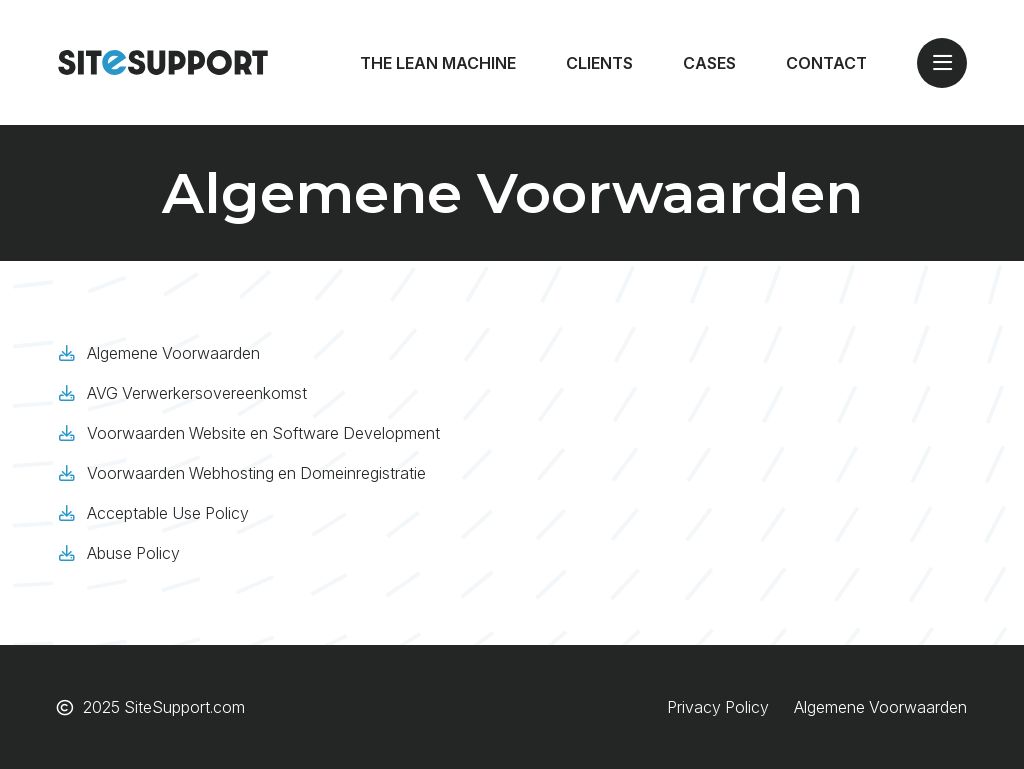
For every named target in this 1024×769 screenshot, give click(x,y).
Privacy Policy (718, 707)
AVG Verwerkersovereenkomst (197, 393)
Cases (709, 63)
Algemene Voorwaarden (173, 353)
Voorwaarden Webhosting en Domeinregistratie (256, 473)
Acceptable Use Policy (168, 513)
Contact (826, 63)
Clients (599, 63)
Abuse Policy (133, 553)
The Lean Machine (438, 63)
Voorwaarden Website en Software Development (263, 433)
